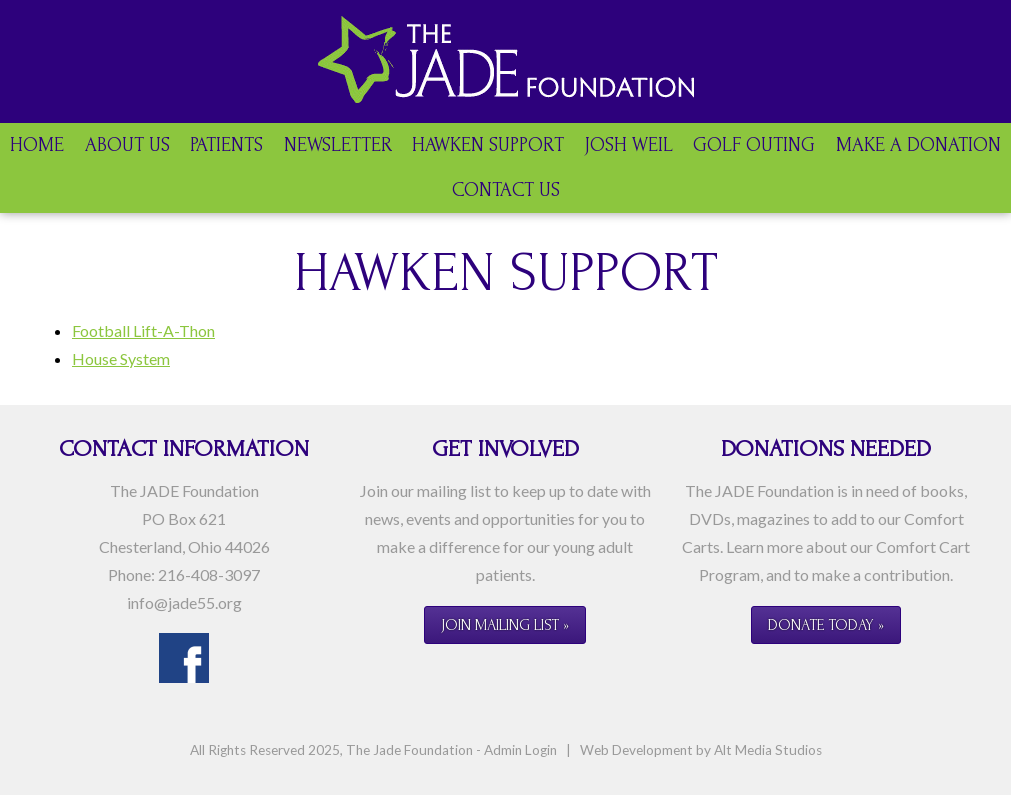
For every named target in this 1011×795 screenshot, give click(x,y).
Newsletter (338, 145)
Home (37, 145)
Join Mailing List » (505, 625)
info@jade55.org (184, 602)
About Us (127, 145)
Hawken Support (488, 145)
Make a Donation (918, 145)
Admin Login (520, 750)
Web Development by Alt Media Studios (701, 750)
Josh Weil (629, 145)
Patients (226, 145)
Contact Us (506, 190)
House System (121, 358)
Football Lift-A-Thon (143, 330)
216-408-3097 (209, 574)
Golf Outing (754, 145)
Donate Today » (826, 625)
